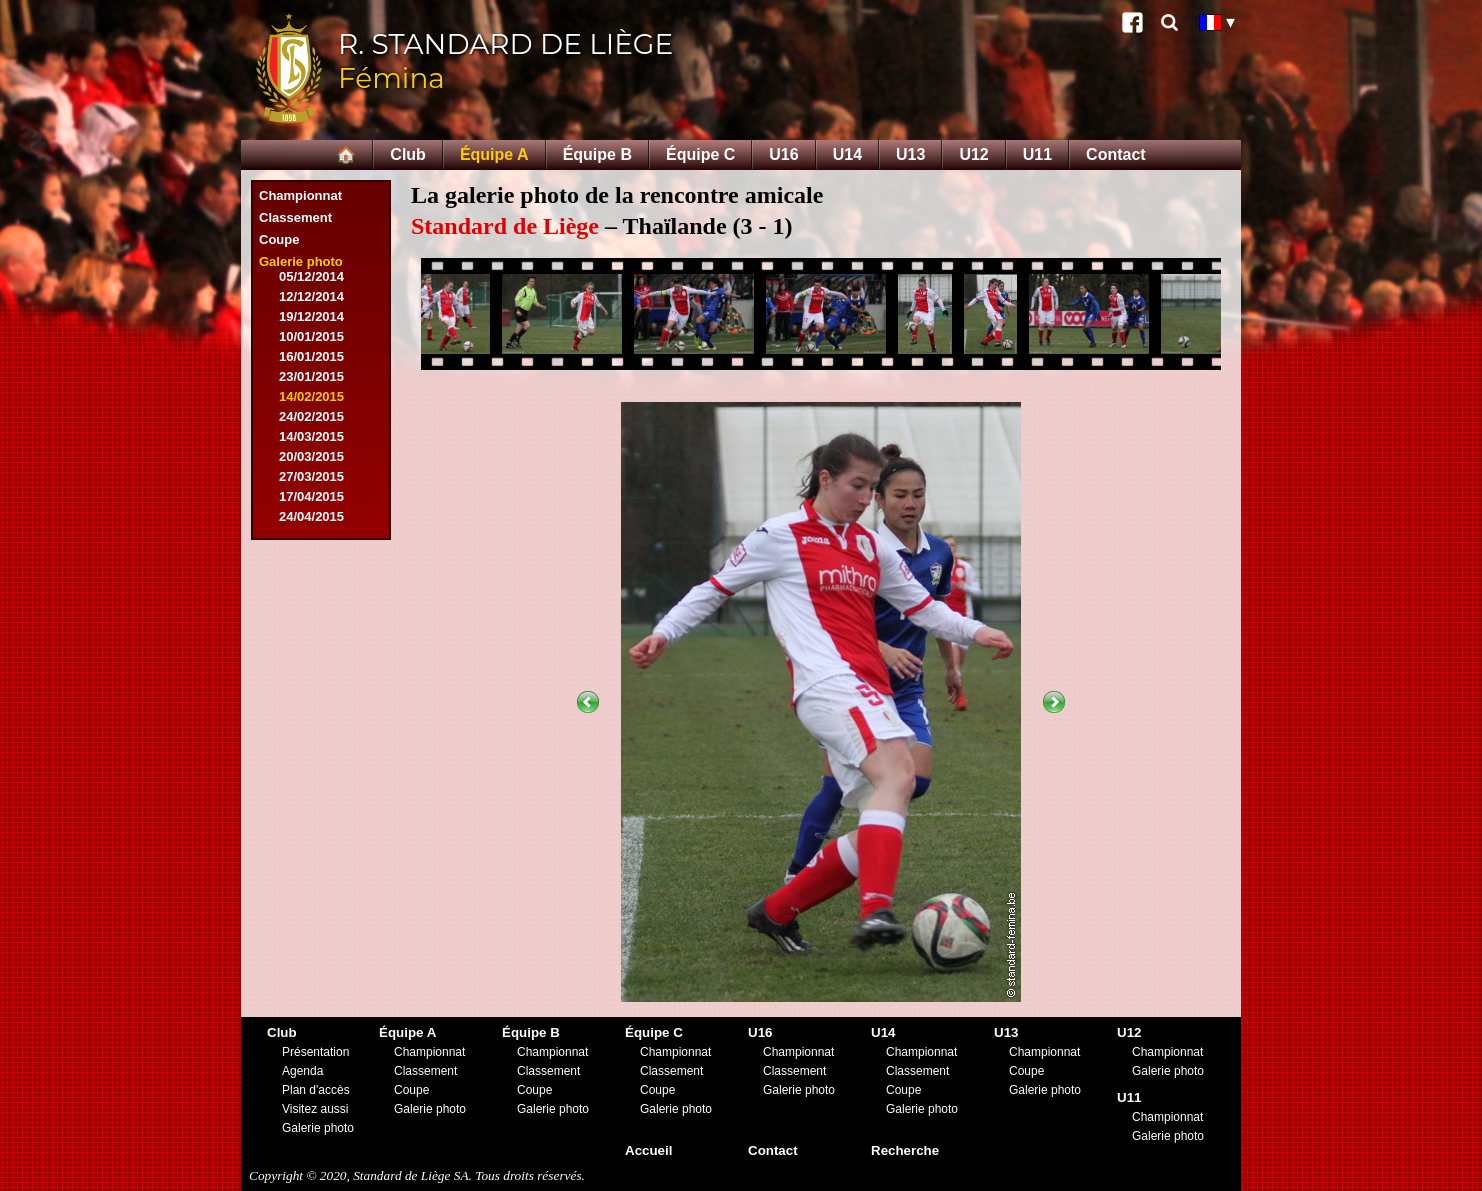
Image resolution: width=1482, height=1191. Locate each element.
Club (408, 154)
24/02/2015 (311, 416)
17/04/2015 (311, 496)
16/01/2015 (311, 356)
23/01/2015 (311, 376)
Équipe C (700, 154)
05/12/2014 (311, 276)
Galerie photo (301, 261)
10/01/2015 (311, 336)
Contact (1116, 154)
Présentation (315, 1052)
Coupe (279, 239)
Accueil (648, 1150)
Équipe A (494, 154)
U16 (783, 154)
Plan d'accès (316, 1090)
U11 (1037, 154)
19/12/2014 (311, 316)
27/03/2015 (311, 476)
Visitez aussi (315, 1109)
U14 (847, 154)
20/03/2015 (311, 456)
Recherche (905, 1150)
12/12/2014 (311, 296)
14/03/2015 (311, 436)
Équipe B (597, 154)
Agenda (302, 1071)
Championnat (300, 195)
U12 (973, 154)
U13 (910, 154)
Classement (295, 217)
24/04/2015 (311, 516)
